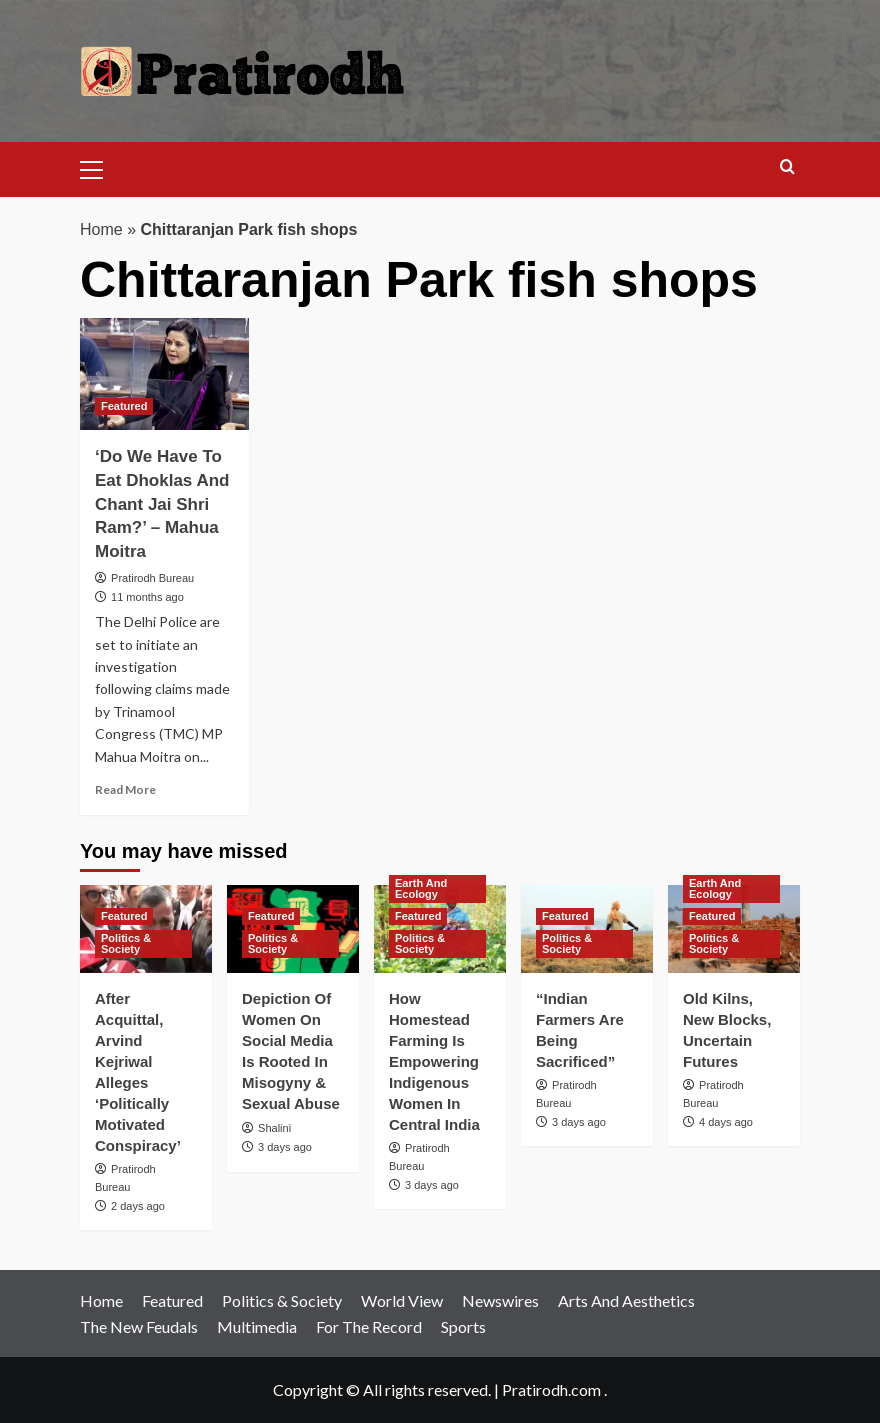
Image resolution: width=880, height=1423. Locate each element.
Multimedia (257, 1326)
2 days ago (138, 1206)
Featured (172, 1300)
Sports (463, 1326)
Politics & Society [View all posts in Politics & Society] (126, 943)
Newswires (500, 1300)
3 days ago (285, 1147)
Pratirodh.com (551, 1389)
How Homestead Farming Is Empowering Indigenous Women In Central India (434, 1061)
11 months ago (147, 597)
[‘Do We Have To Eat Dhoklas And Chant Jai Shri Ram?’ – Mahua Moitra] (164, 374)
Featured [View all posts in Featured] (124, 406)
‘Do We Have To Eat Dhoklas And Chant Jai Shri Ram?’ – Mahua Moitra (162, 504)
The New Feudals (139, 1326)
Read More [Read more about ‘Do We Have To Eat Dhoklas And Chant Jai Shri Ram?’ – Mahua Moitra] (125, 789)
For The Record (369, 1326)
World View (402, 1300)
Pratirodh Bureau (152, 578)
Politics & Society (282, 1300)
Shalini (274, 1128)
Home (101, 229)
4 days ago (726, 1122)
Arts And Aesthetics (626, 1300)
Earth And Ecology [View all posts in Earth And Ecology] (421, 888)
